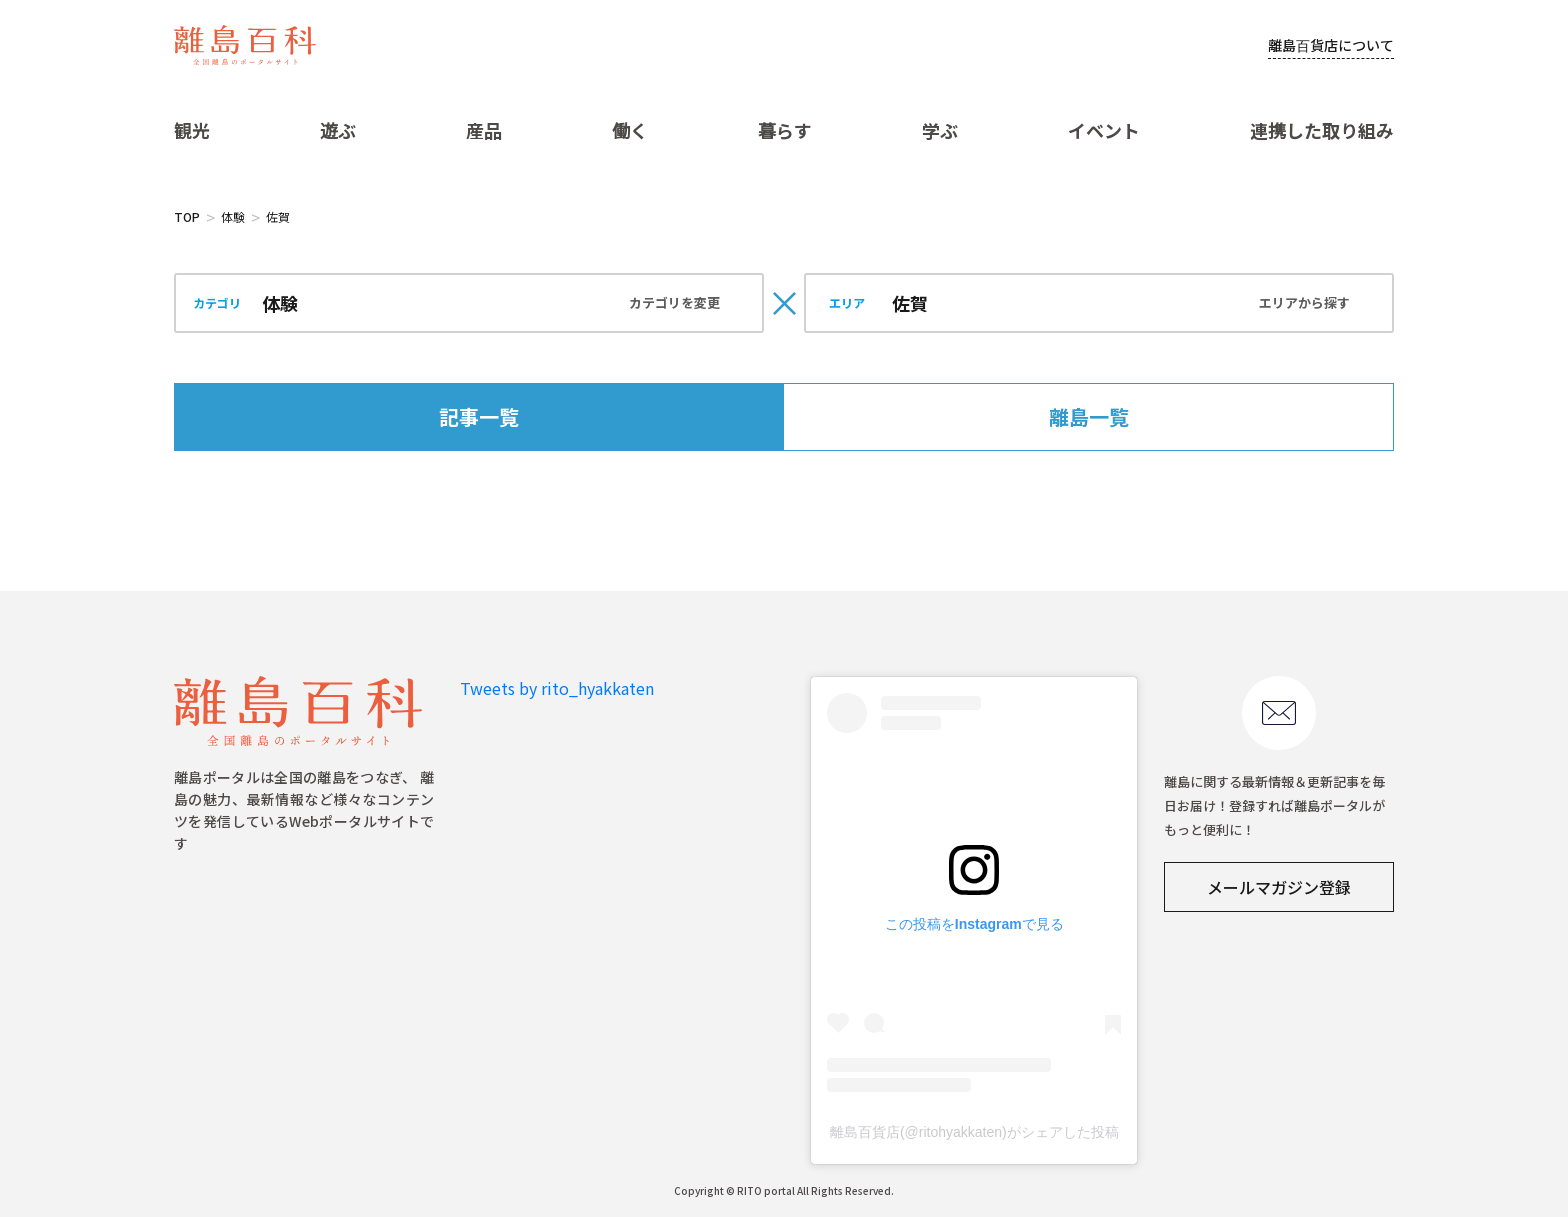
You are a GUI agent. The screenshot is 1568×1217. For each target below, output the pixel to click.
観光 (192, 130)
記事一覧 (479, 416)
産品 (484, 130)
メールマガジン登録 (1279, 887)
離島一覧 (1089, 416)
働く (630, 130)
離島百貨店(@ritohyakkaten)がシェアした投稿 (974, 1132)
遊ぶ (338, 130)
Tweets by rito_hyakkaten (557, 688)
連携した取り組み (1322, 130)
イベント (1104, 130)
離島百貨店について (1331, 45)
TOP (187, 216)
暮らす (785, 130)
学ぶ (940, 130)
